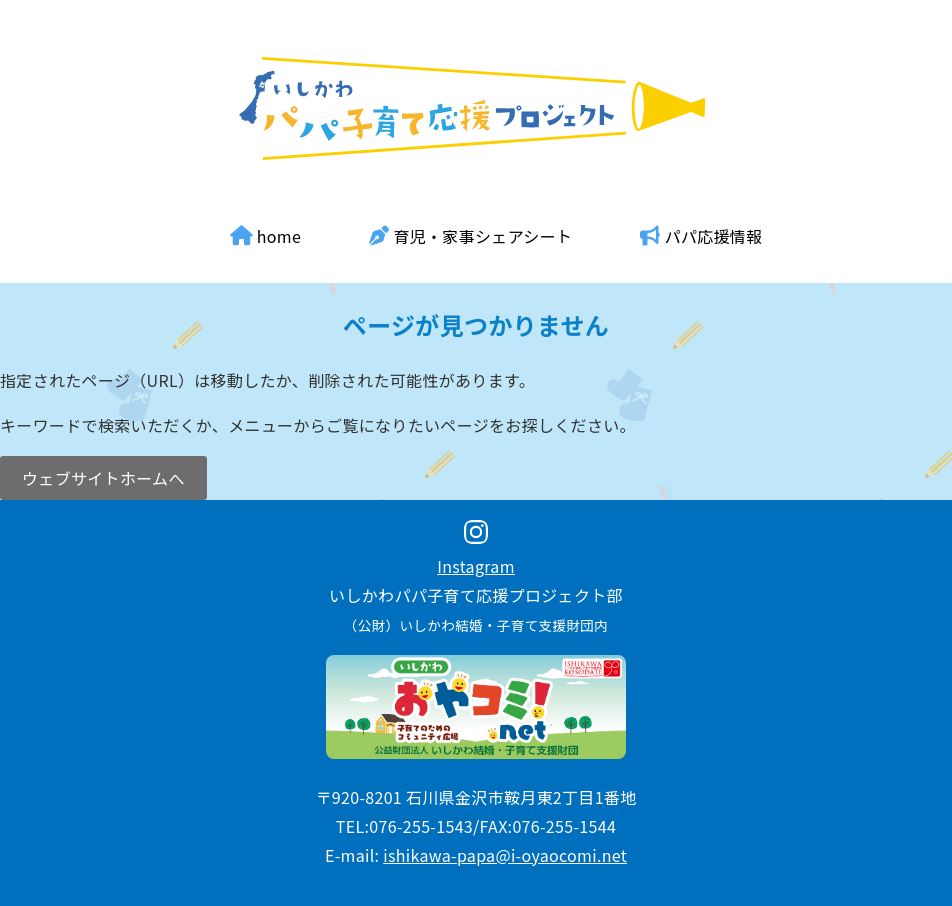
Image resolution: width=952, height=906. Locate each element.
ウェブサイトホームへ (103, 478)
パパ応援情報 (701, 236)
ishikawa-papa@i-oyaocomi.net (505, 855)
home (266, 236)
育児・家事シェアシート (470, 236)
